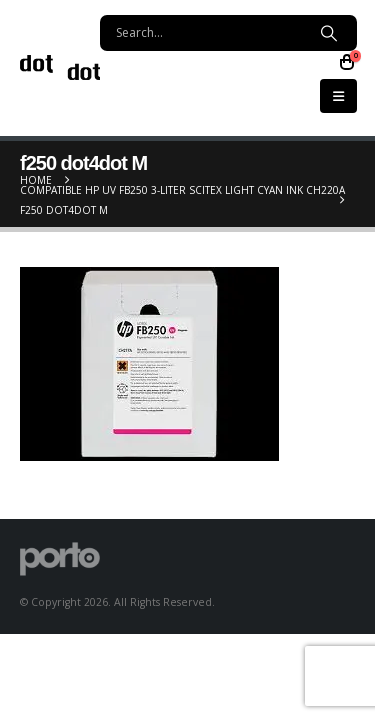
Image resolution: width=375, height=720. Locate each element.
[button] (338, 96)
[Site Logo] (60, 67)
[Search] (328, 33)
